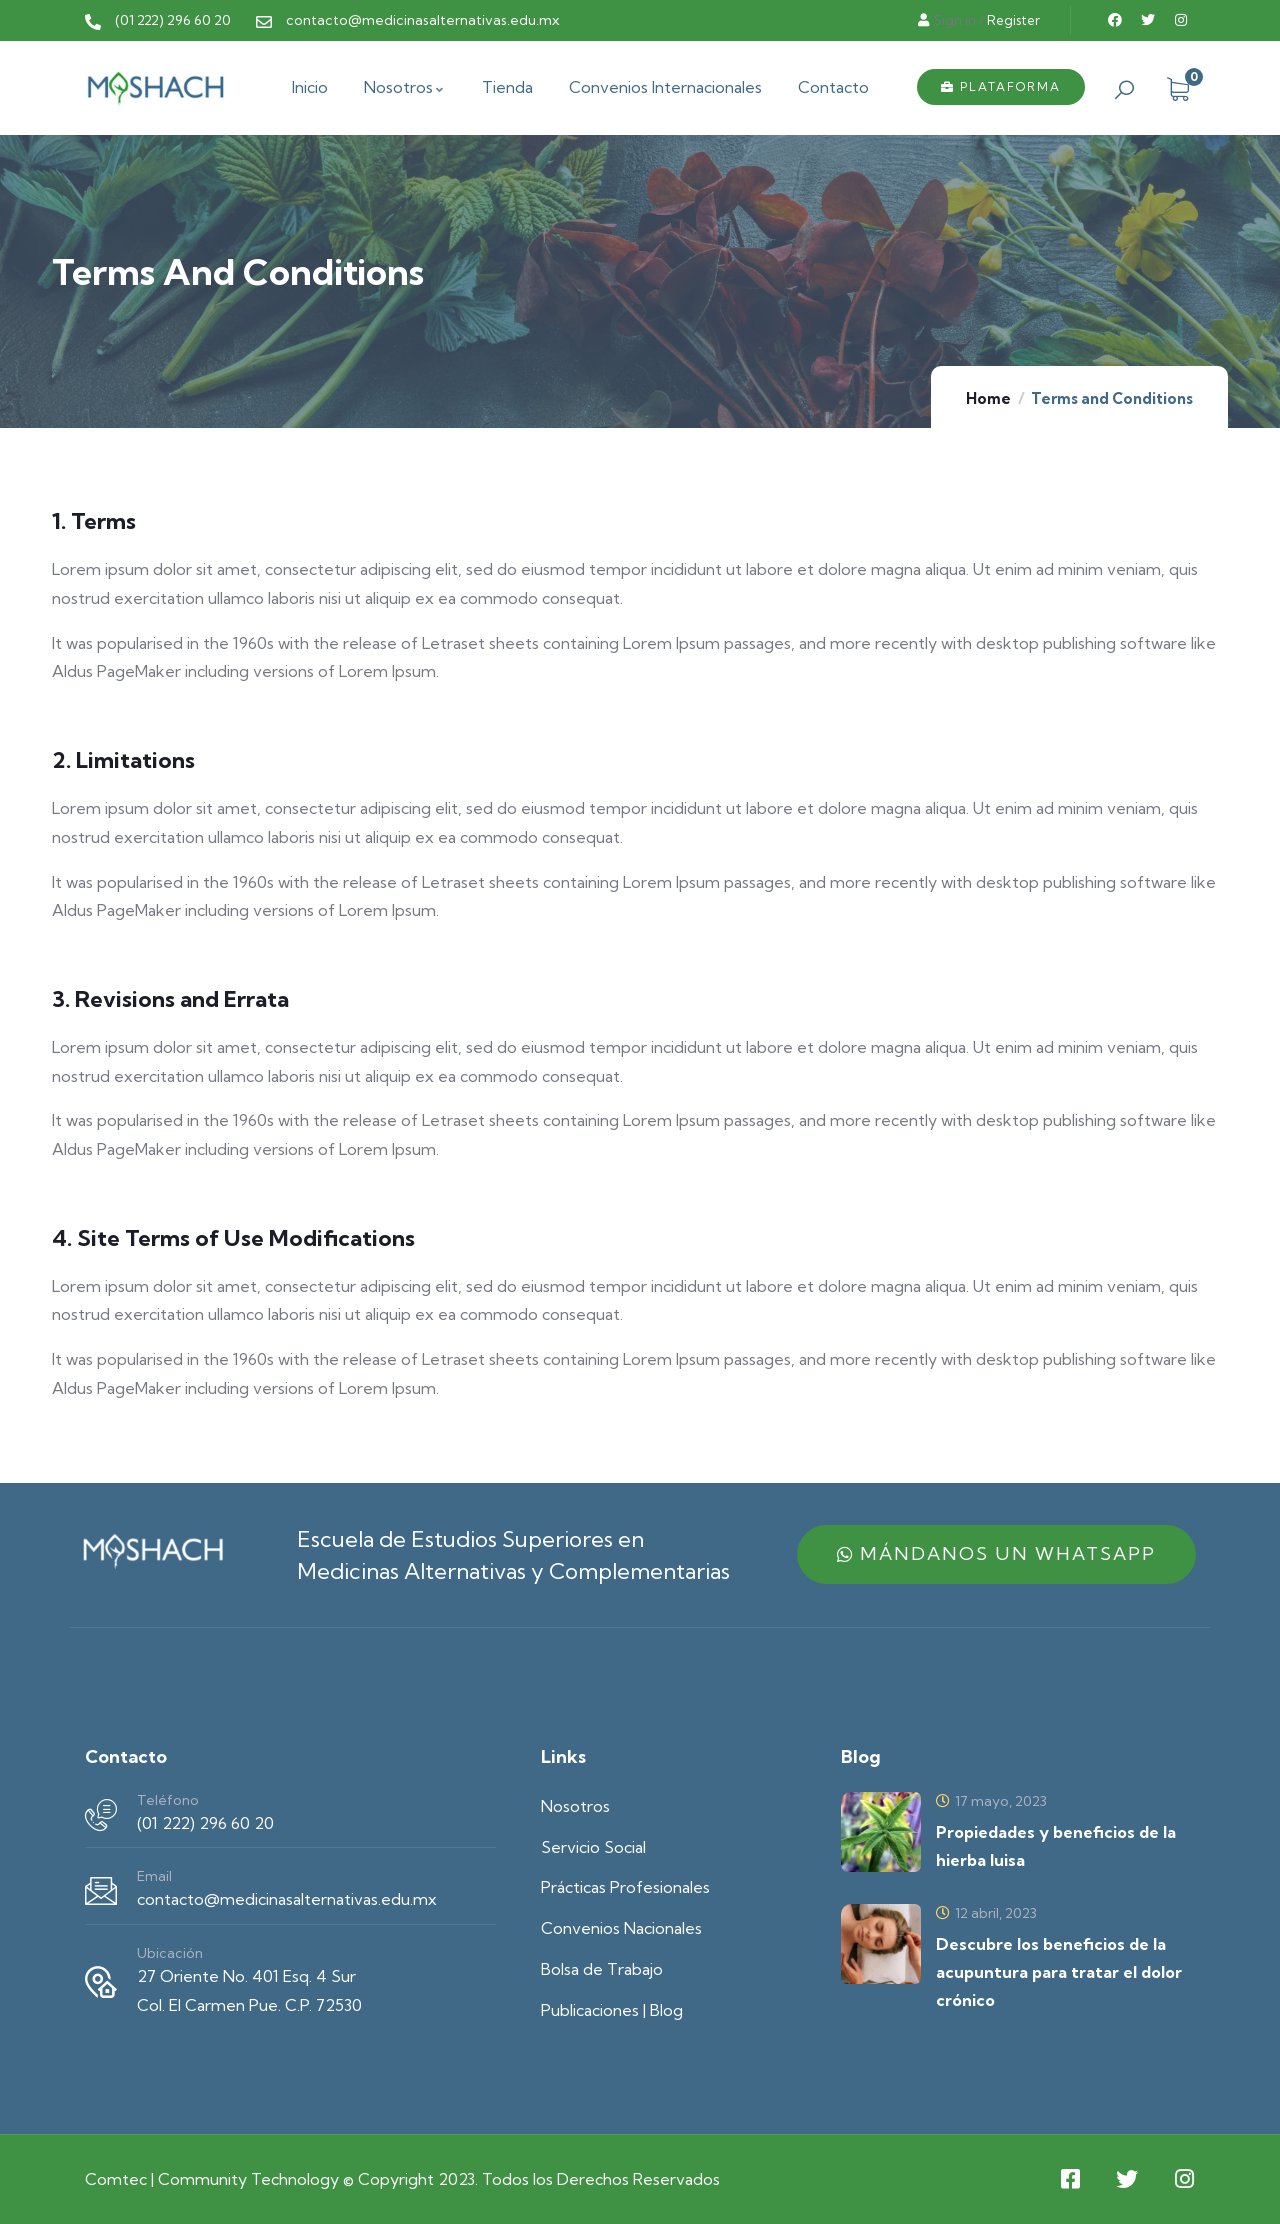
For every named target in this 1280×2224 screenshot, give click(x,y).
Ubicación (170, 1953)
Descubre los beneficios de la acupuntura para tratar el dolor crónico (1059, 1972)
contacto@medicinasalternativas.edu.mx (287, 1899)
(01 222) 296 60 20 (205, 1823)
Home (988, 398)
